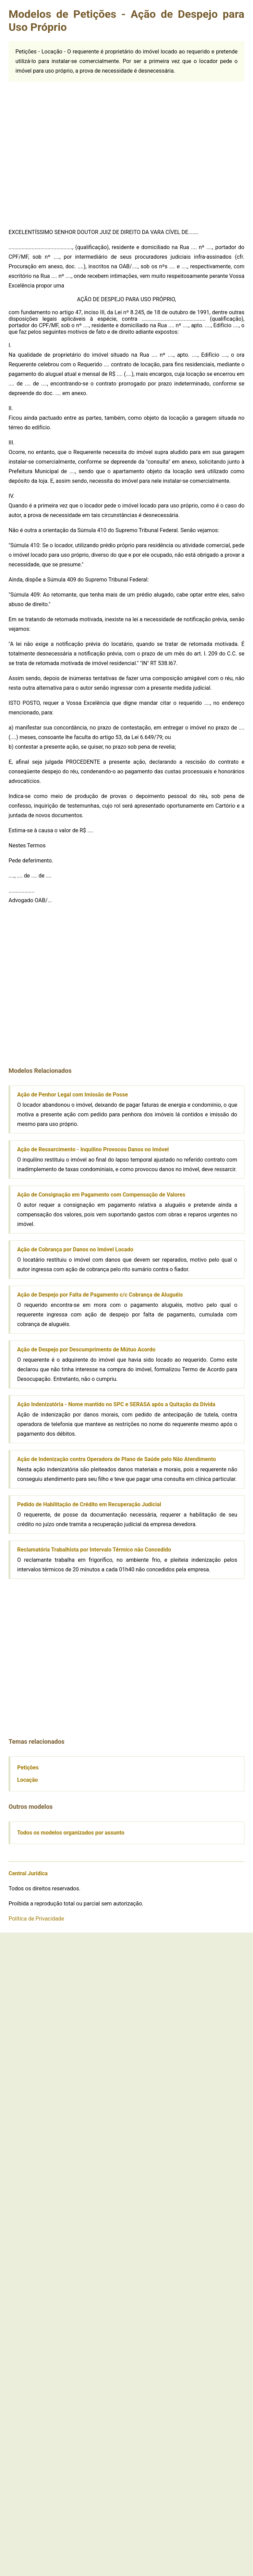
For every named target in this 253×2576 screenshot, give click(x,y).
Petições (28, 1767)
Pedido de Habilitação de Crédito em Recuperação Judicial (89, 1504)
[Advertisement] (70, 152)
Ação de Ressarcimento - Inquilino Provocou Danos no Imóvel (93, 1149)
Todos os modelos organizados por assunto (70, 1832)
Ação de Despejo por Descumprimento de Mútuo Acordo (86, 1349)
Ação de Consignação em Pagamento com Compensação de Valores (101, 1194)
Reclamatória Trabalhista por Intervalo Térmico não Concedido (94, 1549)
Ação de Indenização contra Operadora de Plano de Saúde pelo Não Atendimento (116, 1459)
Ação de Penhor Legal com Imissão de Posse (72, 1094)
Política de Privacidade (36, 1918)
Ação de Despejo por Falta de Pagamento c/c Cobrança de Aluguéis (100, 1294)
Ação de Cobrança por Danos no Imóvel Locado (75, 1249)
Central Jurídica (28, 1873)
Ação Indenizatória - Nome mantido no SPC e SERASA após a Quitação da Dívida (116, 1404)
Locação (27, 1780)
